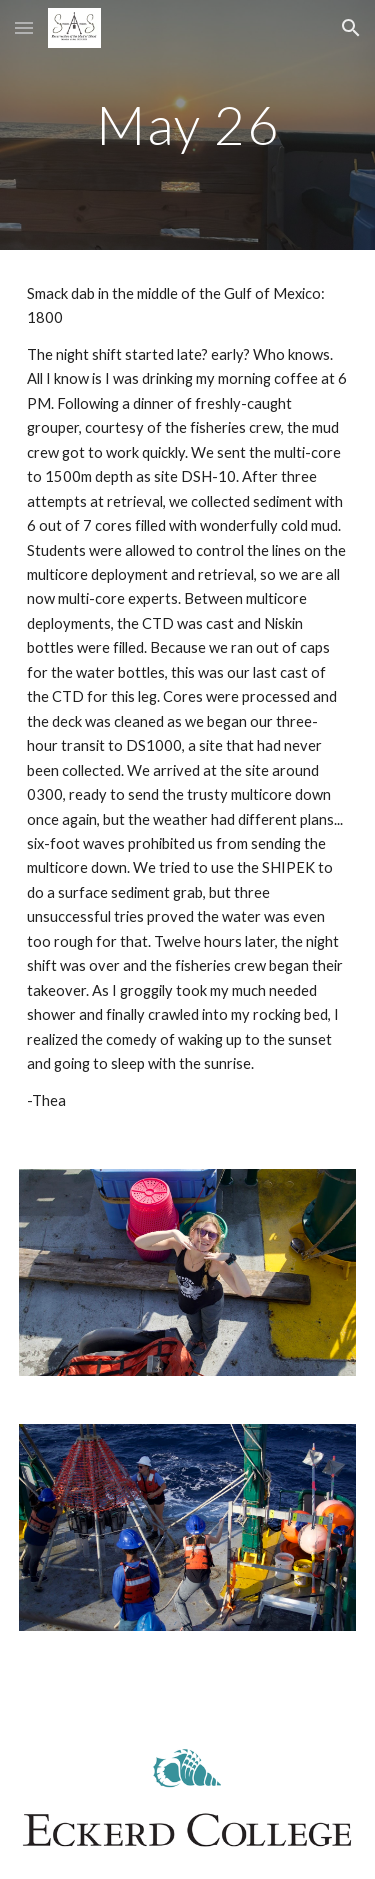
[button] (24, 27)
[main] (188, 124)
